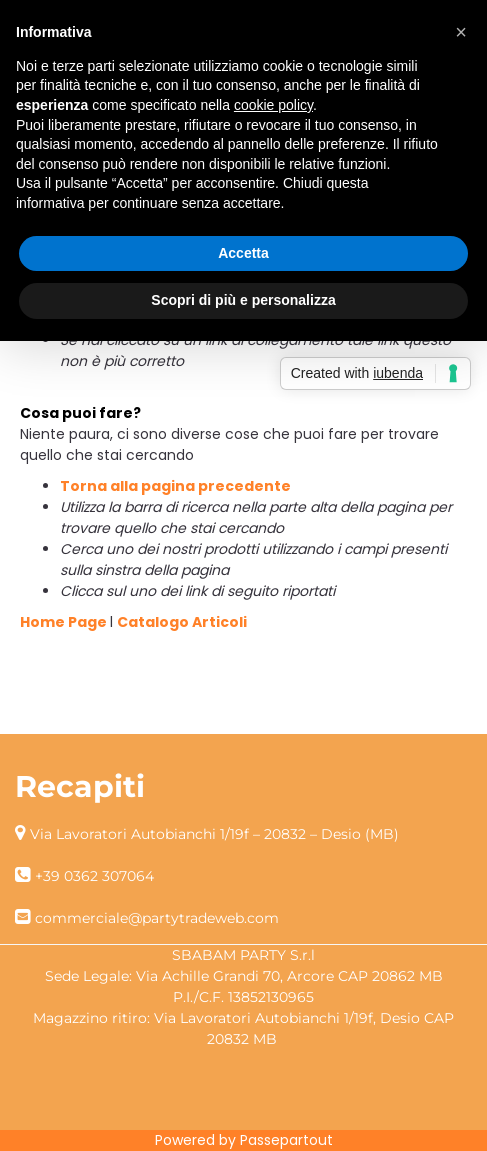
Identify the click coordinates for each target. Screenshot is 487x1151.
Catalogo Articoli (182, 622)
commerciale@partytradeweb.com (157, 918)
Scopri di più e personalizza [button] (243, 300)
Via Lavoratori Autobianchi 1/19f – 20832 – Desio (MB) (214, 834)
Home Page (65, 622)
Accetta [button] (243, 253)
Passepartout (286, 1140)
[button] (461, 32)
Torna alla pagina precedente (175, 486)
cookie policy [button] (273, 105)
